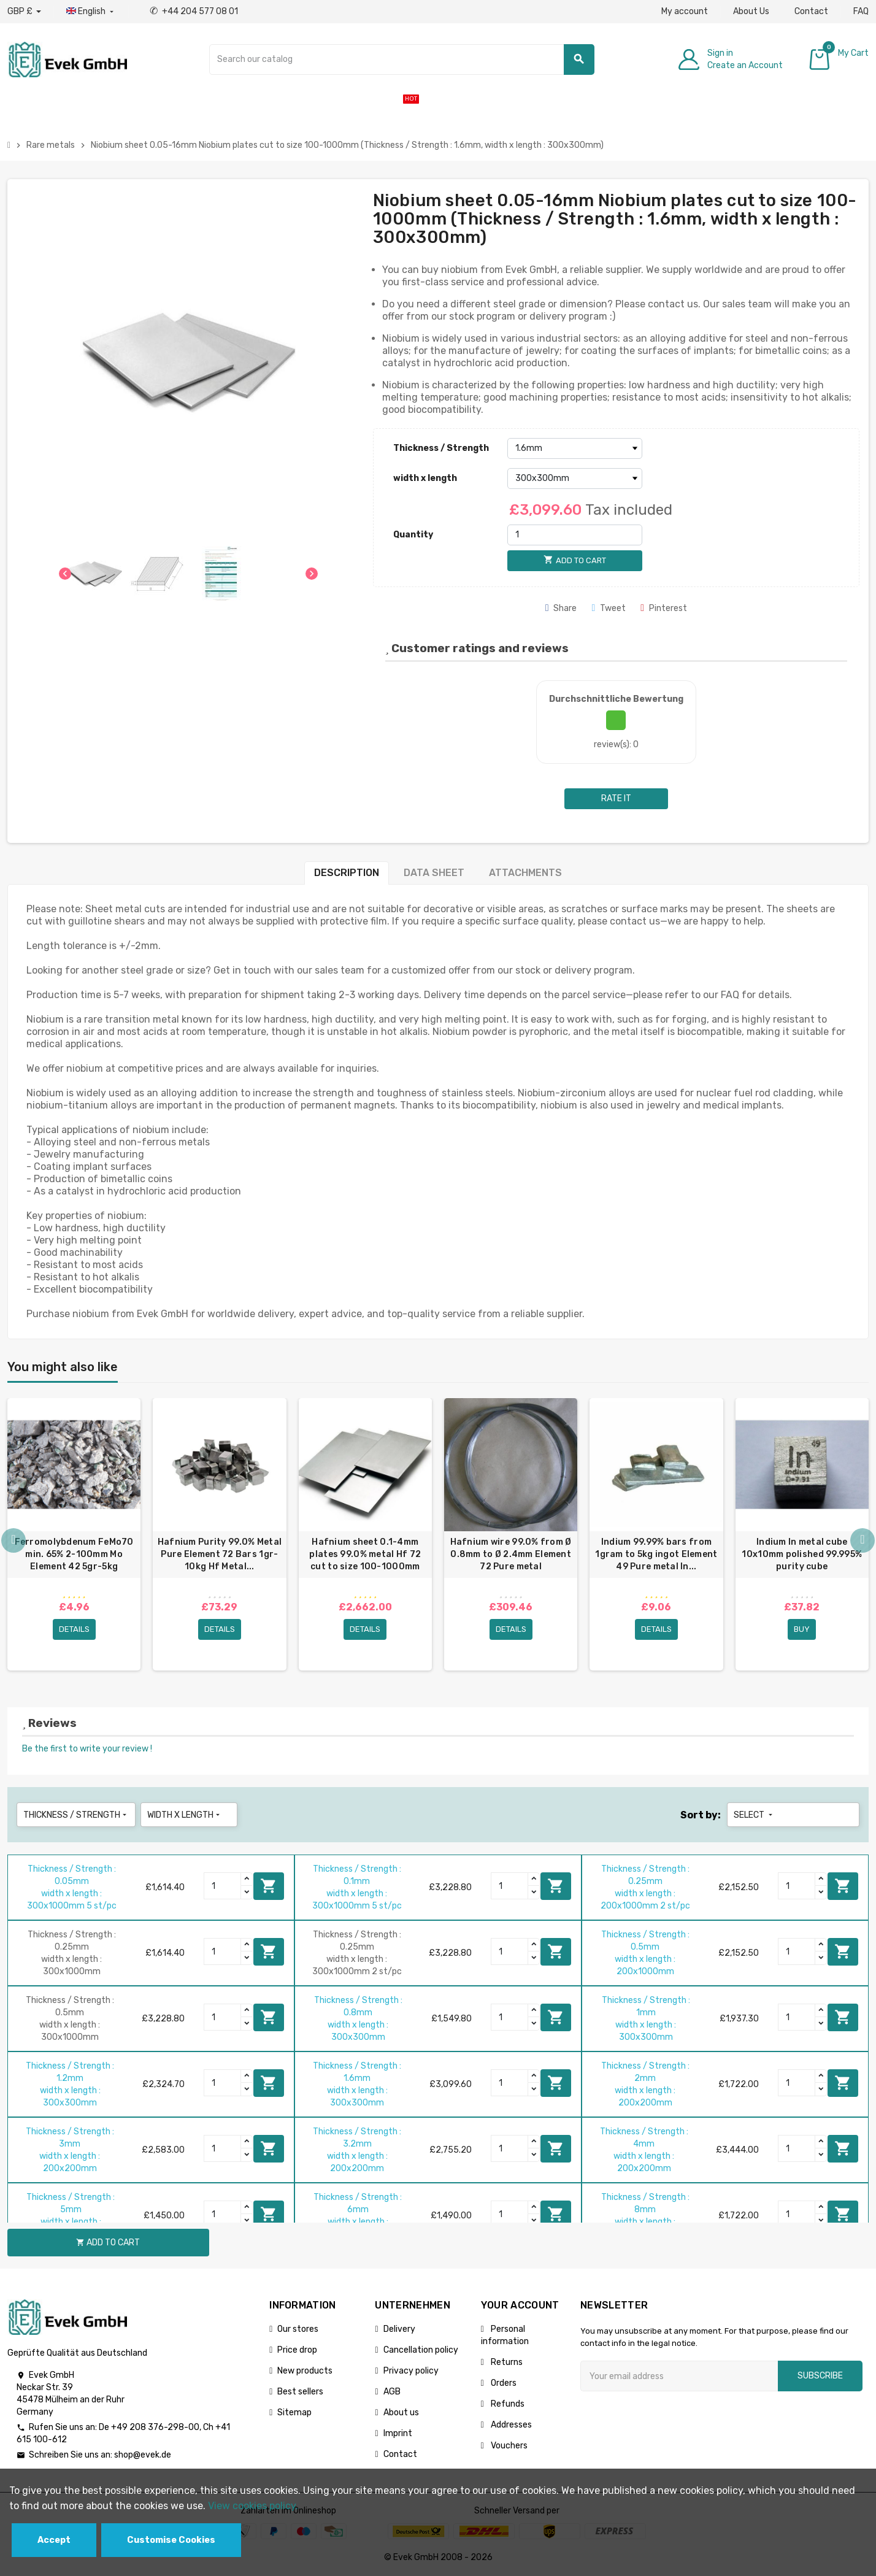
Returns (506, 2362)
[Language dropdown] (91, 12)
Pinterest (663, 608)
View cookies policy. (253, 2506)
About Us (751, 11)
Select (754, 1815)
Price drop (297, 2350)
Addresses (510, 2425)
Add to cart (268, 1885)
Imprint (397, 2433)
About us (401, 2412)
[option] (74, 1534)
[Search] (401, 59)
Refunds (506, 2404)
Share (561, 608)
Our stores (297, 2329)
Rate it (616, 798)
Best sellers (300, 2391)
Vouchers (508, 2445)
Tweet (608, 608)
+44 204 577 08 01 (194, 11)
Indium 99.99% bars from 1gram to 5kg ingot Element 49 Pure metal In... (656, 1554)
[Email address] (679, 2376)
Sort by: (700, 1815)
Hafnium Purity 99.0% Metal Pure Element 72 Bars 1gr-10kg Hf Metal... (220, 1554)
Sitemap (294, 2412)
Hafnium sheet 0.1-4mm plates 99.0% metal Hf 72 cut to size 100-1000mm (365, 1554)
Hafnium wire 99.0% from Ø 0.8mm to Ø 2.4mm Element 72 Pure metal (511, 1554)
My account (684, 11)
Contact (811, 11)
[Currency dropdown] (24, 12)
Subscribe (820, 2375)
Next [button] (862, 1540)
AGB (392, 2391)
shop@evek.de (142, 2455)
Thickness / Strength (441, 448)
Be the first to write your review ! (87, 1749)
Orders (503, 2383)
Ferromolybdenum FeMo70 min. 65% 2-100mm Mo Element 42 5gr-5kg (74, 1554)
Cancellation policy (420, 2350)
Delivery (399, 2329)
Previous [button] (13, 1540)
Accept (54, 2540)
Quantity (413, 534)
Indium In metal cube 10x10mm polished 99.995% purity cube (802, 1554)
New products (304, 2371)
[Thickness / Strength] (574, 448)
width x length (425, 478)
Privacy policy (411, 2371)
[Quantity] (574, 535)
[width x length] (574, 478)
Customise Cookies (171, 2540)
